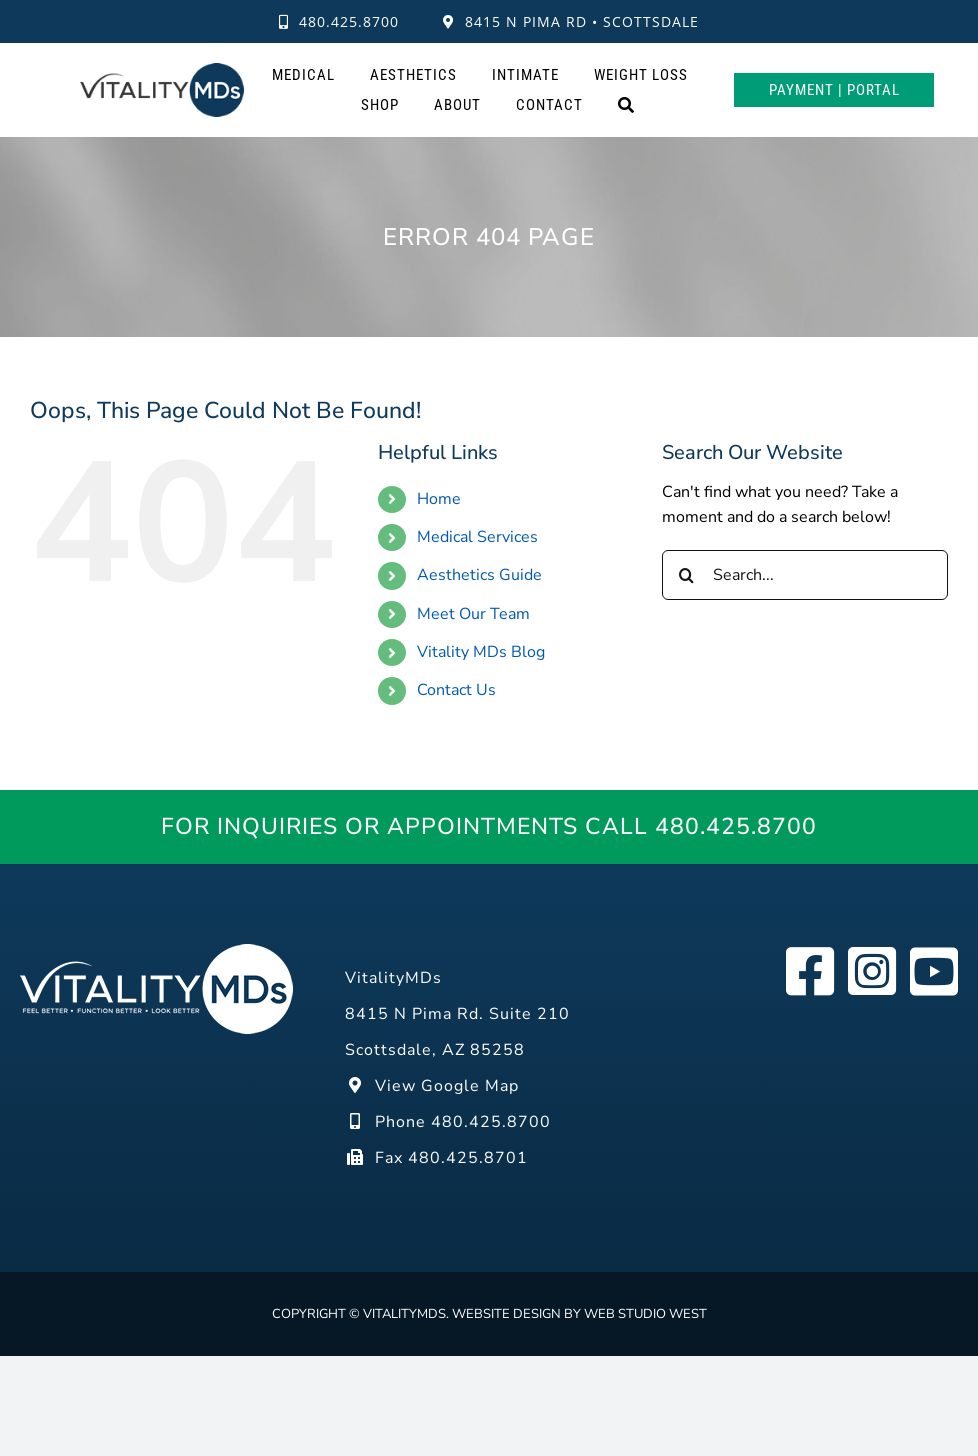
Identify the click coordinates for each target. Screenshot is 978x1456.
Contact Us (456, 690)
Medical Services (477, 537)
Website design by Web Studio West (579, 1314)
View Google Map (432, 1086)
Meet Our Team (473, 614)
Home (439, 499)
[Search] (626, 105)
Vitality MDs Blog (481, 652)
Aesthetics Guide (479, 575)
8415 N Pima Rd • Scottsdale (571, 21)
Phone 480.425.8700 (448, 1122)
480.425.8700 (339, 21)
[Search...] (805, 575)
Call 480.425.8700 (701, 826)
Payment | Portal (834, 90)
